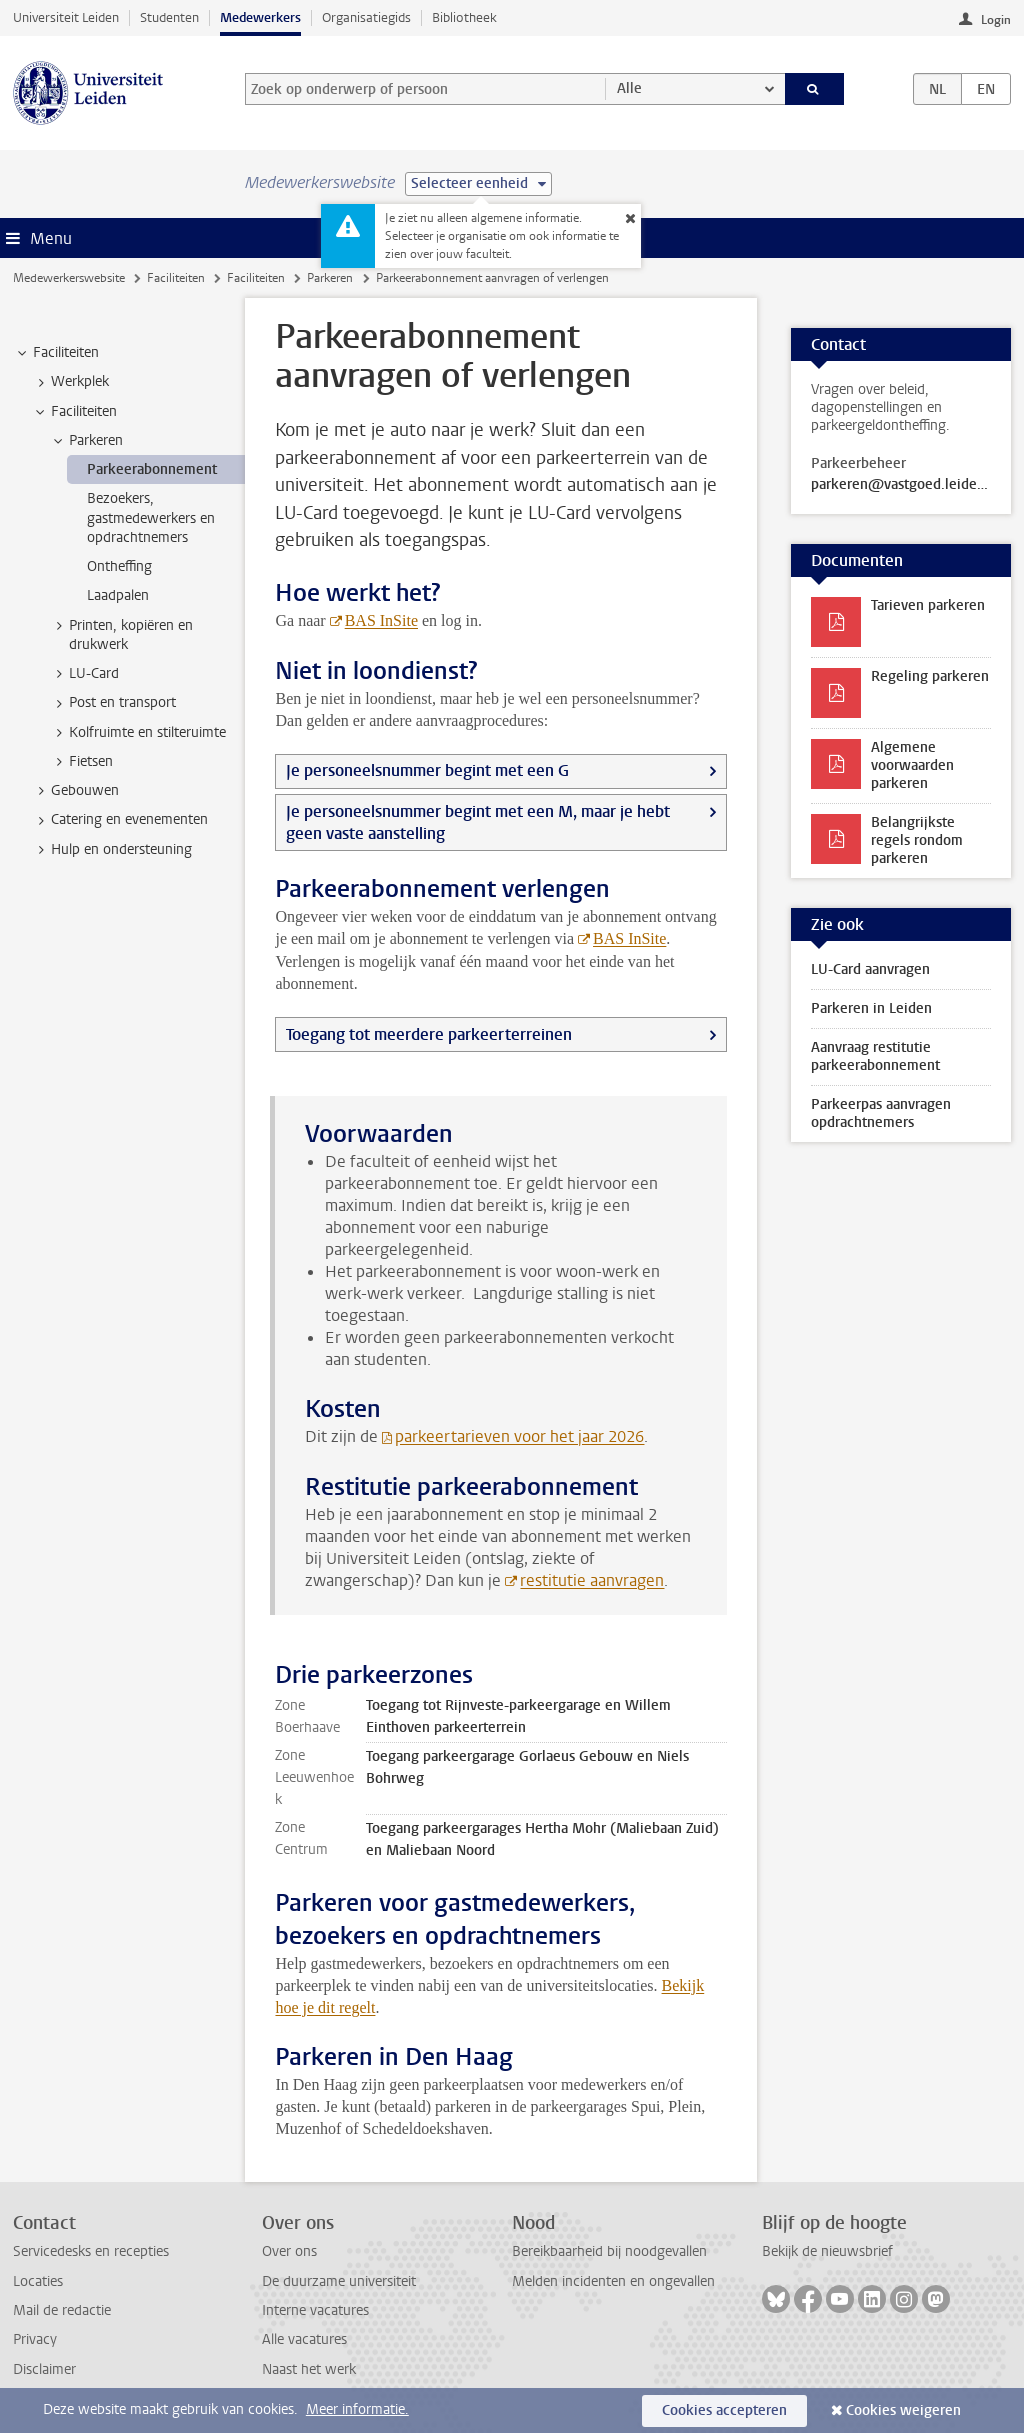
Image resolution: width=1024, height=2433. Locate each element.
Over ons (289, 2251)
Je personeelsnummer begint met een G (427, 770)
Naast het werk (309, 2369)
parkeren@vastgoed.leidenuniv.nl (901, 485)
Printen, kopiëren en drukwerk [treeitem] (121, 635)
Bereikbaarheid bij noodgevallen (609, 2251)
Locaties (38, 2281)
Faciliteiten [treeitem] (56, 353)
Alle (629, 88)
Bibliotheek (464, 17)
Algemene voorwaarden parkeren (912, 765)
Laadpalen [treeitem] (118, 595)
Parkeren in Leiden (871, 1008)
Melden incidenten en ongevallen (613, 2281)
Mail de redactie (62, 2310)
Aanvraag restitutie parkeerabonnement (875, 1056)
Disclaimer (44, 2369)
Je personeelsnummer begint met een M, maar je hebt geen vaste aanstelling (478, 822)
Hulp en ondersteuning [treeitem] (112, 850)
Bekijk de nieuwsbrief (827, 2251)
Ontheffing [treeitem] (119, 566)
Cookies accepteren (724, 2410)
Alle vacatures (304, 2339)
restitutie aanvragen (592, 1580)
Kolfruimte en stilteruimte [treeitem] (138, 733)
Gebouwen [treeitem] (75, 791)
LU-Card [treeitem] (84, 674)
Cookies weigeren (903, 2410)
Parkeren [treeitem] (86, 441)
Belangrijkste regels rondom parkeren (917, 840)
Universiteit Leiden (66, 17)
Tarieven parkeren (928, 605)
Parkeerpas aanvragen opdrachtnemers (881, 1113)
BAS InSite (381, 620)
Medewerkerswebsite (69, 278)
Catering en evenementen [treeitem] (120, 820)
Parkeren (330, 278)
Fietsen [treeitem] (81, 762)
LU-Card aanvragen (870, 969)
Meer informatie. (357, 2409)
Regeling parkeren (930, 676)
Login (996, 20)
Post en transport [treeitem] (113, 703)
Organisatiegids (366, 17)
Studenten (169, 17)
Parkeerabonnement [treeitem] (152, 469)
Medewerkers (260, 17)
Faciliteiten (176, 278)
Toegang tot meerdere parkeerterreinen (429, 1034)
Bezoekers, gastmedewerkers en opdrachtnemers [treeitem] (151, 518)
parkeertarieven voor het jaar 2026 (519, 1436)
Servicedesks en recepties (91, 2251)
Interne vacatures (315, 2310)
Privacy (35, 2339)
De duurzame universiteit (339, 2281)
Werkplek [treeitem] (70, 382)
